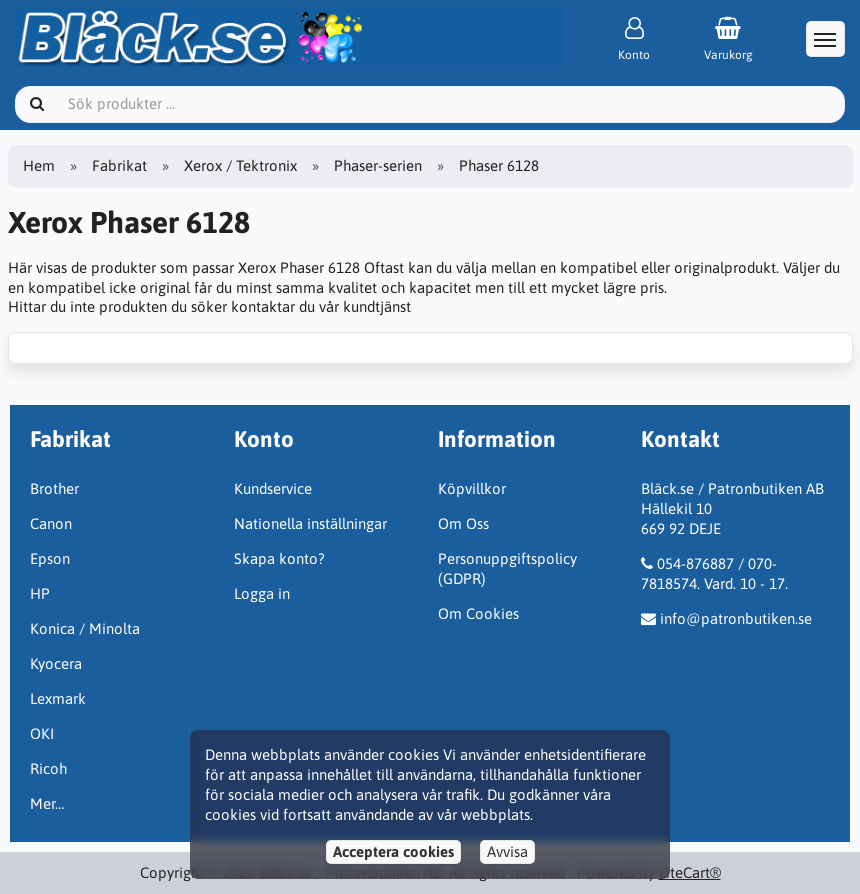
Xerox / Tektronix (240, 165)
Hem (39, 165)
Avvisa (507, 851)
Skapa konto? (279, 558)
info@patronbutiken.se (736, 618)
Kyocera (56, 663)
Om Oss (463, 523)
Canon (51, 523)
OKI (42, 733)
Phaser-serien (378, 165)
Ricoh (48, 768)
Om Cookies (478, 613)
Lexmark (58, 698)
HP (40, 593)
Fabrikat (119, 165)
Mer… (47, 803)
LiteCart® (690, 872)
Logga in (262, 593)
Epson (50, 558)
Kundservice (273, 488)
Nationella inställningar (310, 523)
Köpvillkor (472, 488)
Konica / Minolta (85, 628)
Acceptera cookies (393, 851)
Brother (54, 488)
